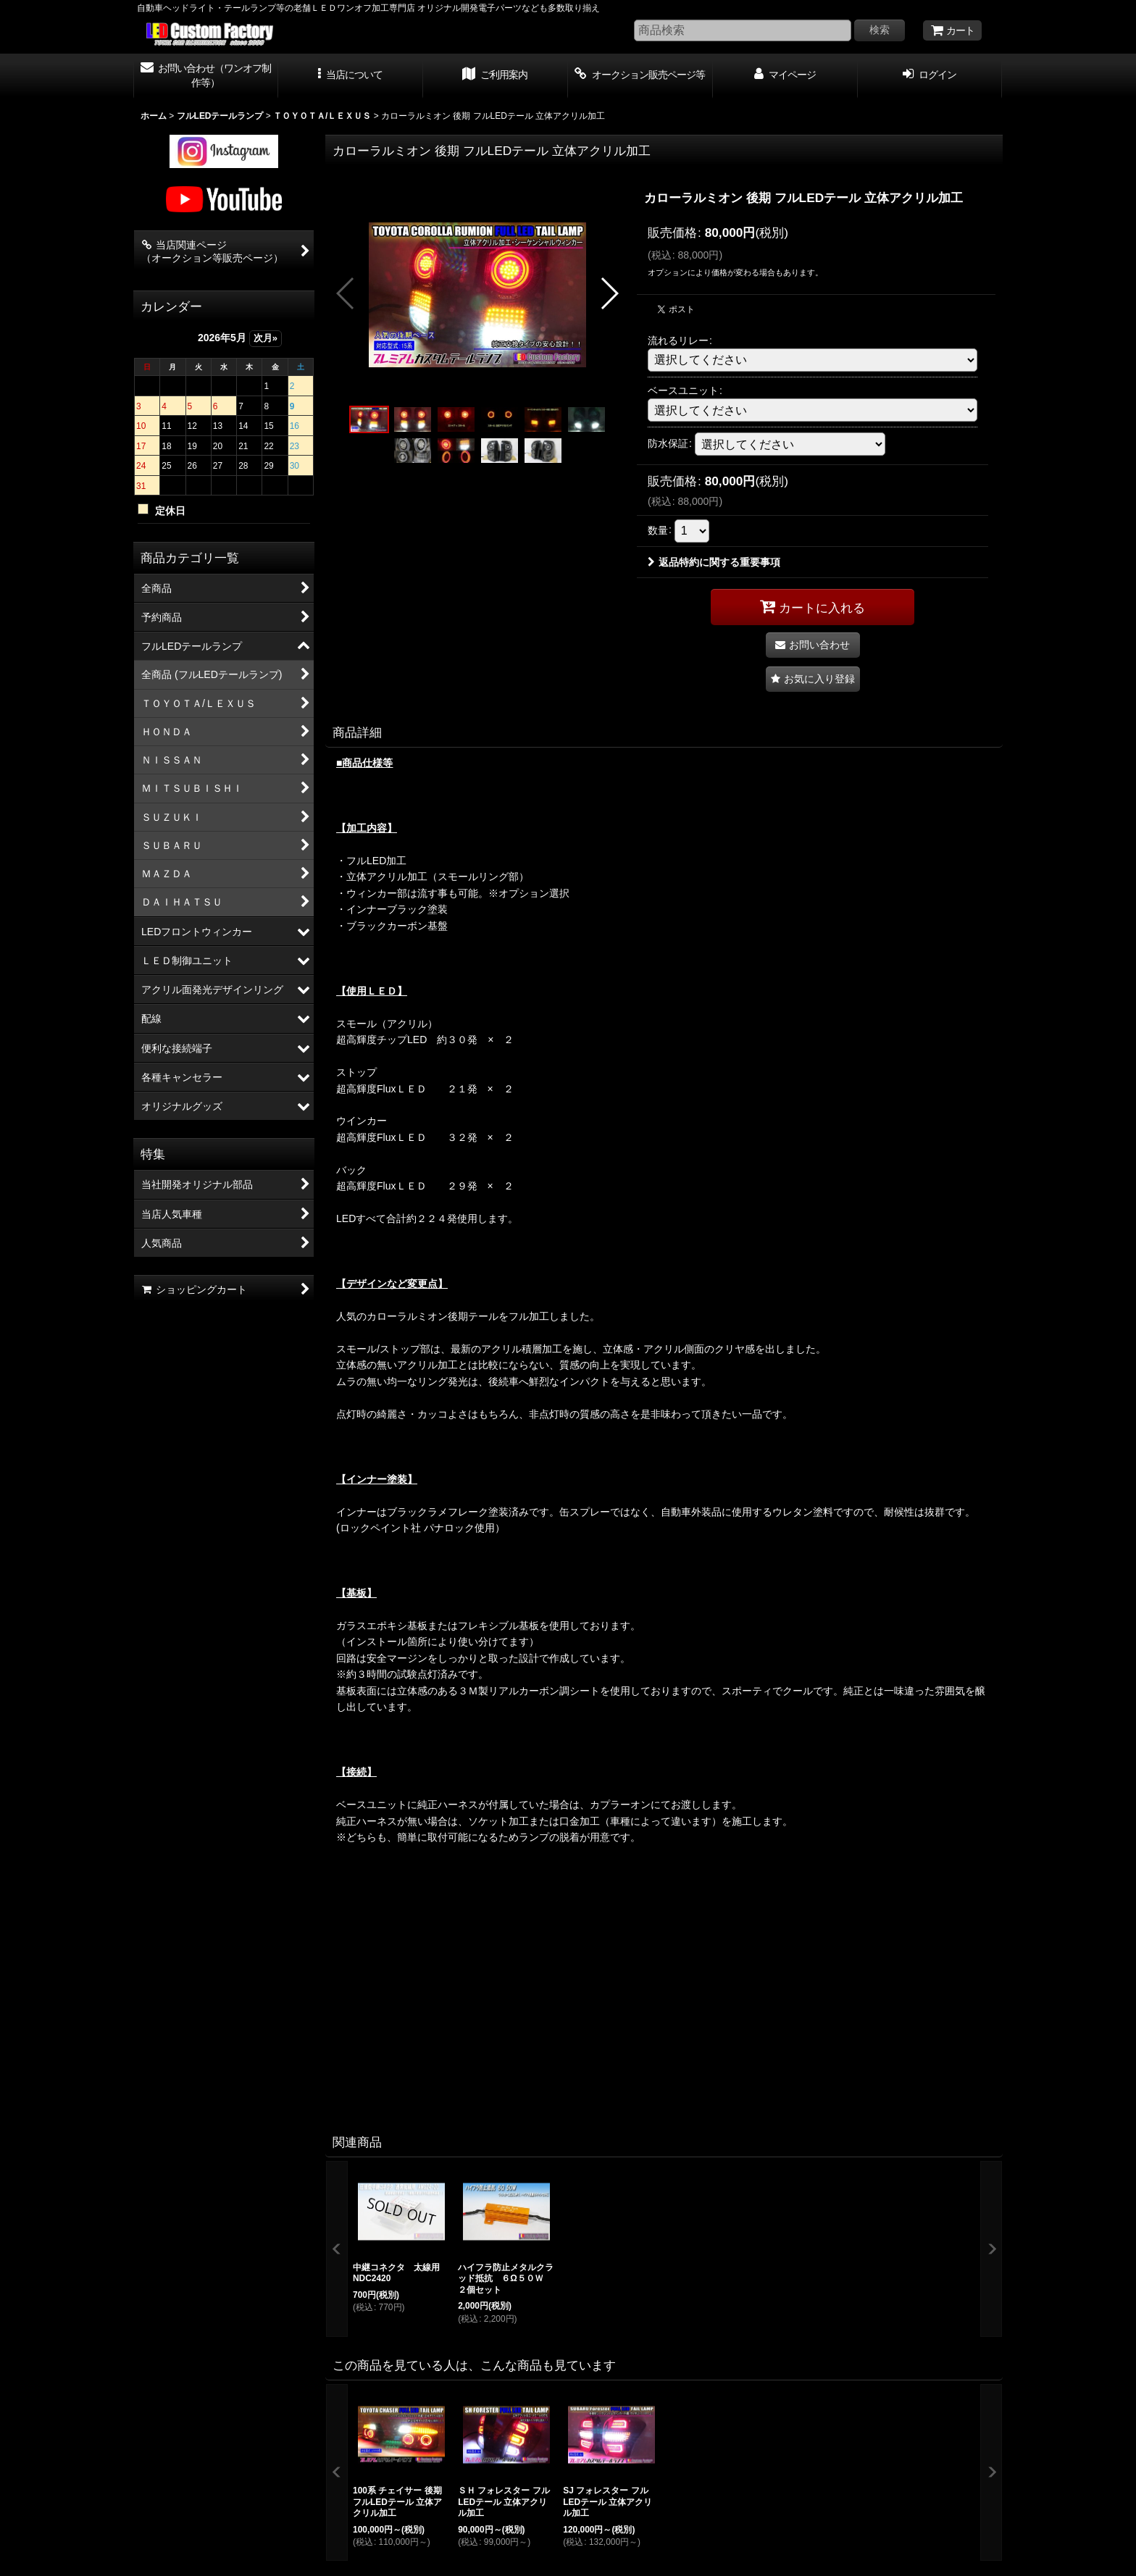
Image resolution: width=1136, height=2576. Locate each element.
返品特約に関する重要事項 (714, 562)
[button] (350, 76)
